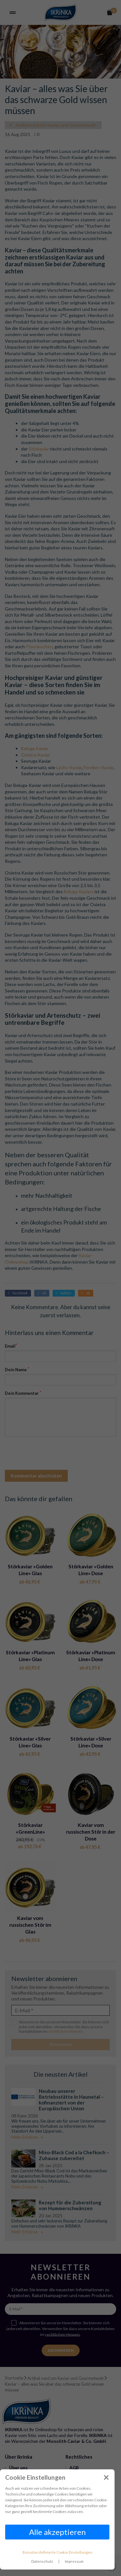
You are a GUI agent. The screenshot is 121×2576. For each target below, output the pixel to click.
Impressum (74, 2561)
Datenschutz (42, 2561)
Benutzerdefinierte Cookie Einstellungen (57, 2552)
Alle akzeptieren (57, 2532)
